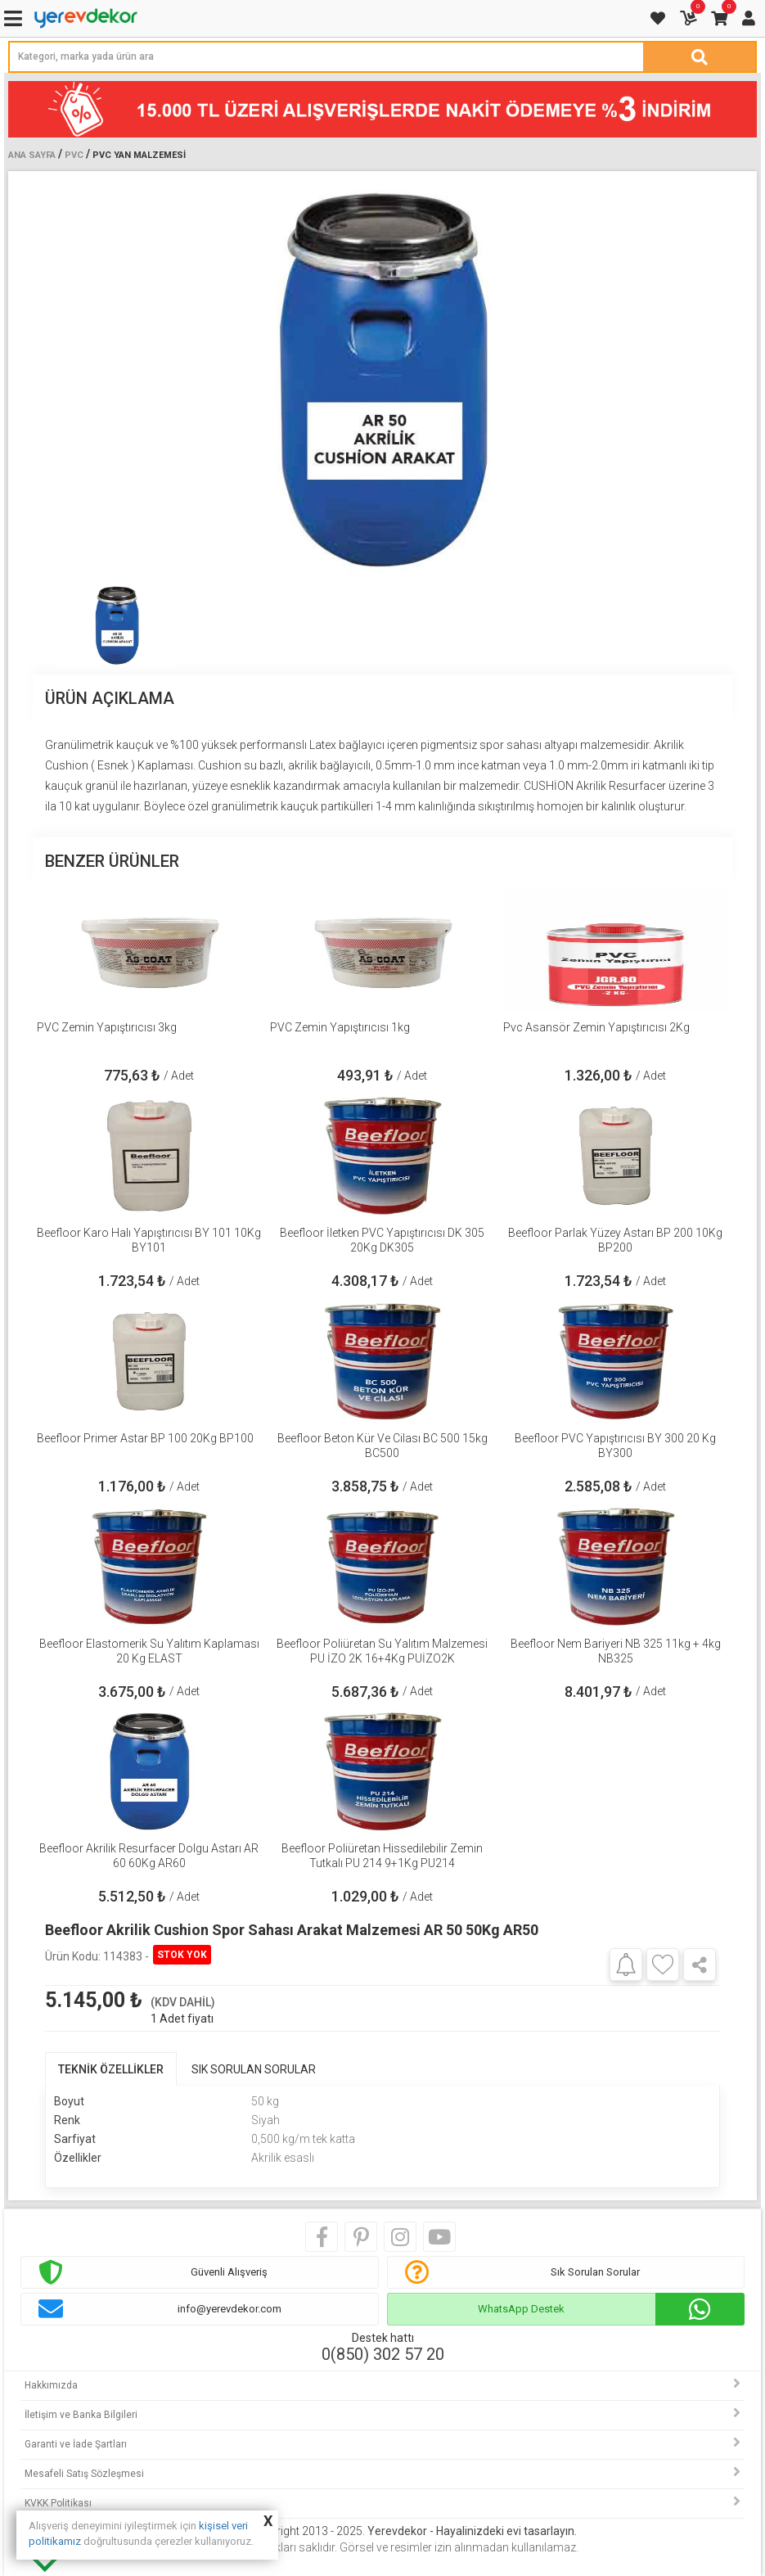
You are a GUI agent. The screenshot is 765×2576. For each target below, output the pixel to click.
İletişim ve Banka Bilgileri (81, 2414)
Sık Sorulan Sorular (595, 2272)
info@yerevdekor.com (229, 2309)
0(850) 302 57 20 (383, 2354)
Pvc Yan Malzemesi (139, 155)
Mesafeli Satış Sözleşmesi (84, 2473)
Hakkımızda (51, 2385)
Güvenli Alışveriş (229, 2272)
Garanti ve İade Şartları (76, 2444)
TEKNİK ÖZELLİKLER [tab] (111, 2069)
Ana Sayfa (32, 155)
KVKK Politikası (58, 2503)
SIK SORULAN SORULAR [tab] (253, 2069)
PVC (74, 155)
